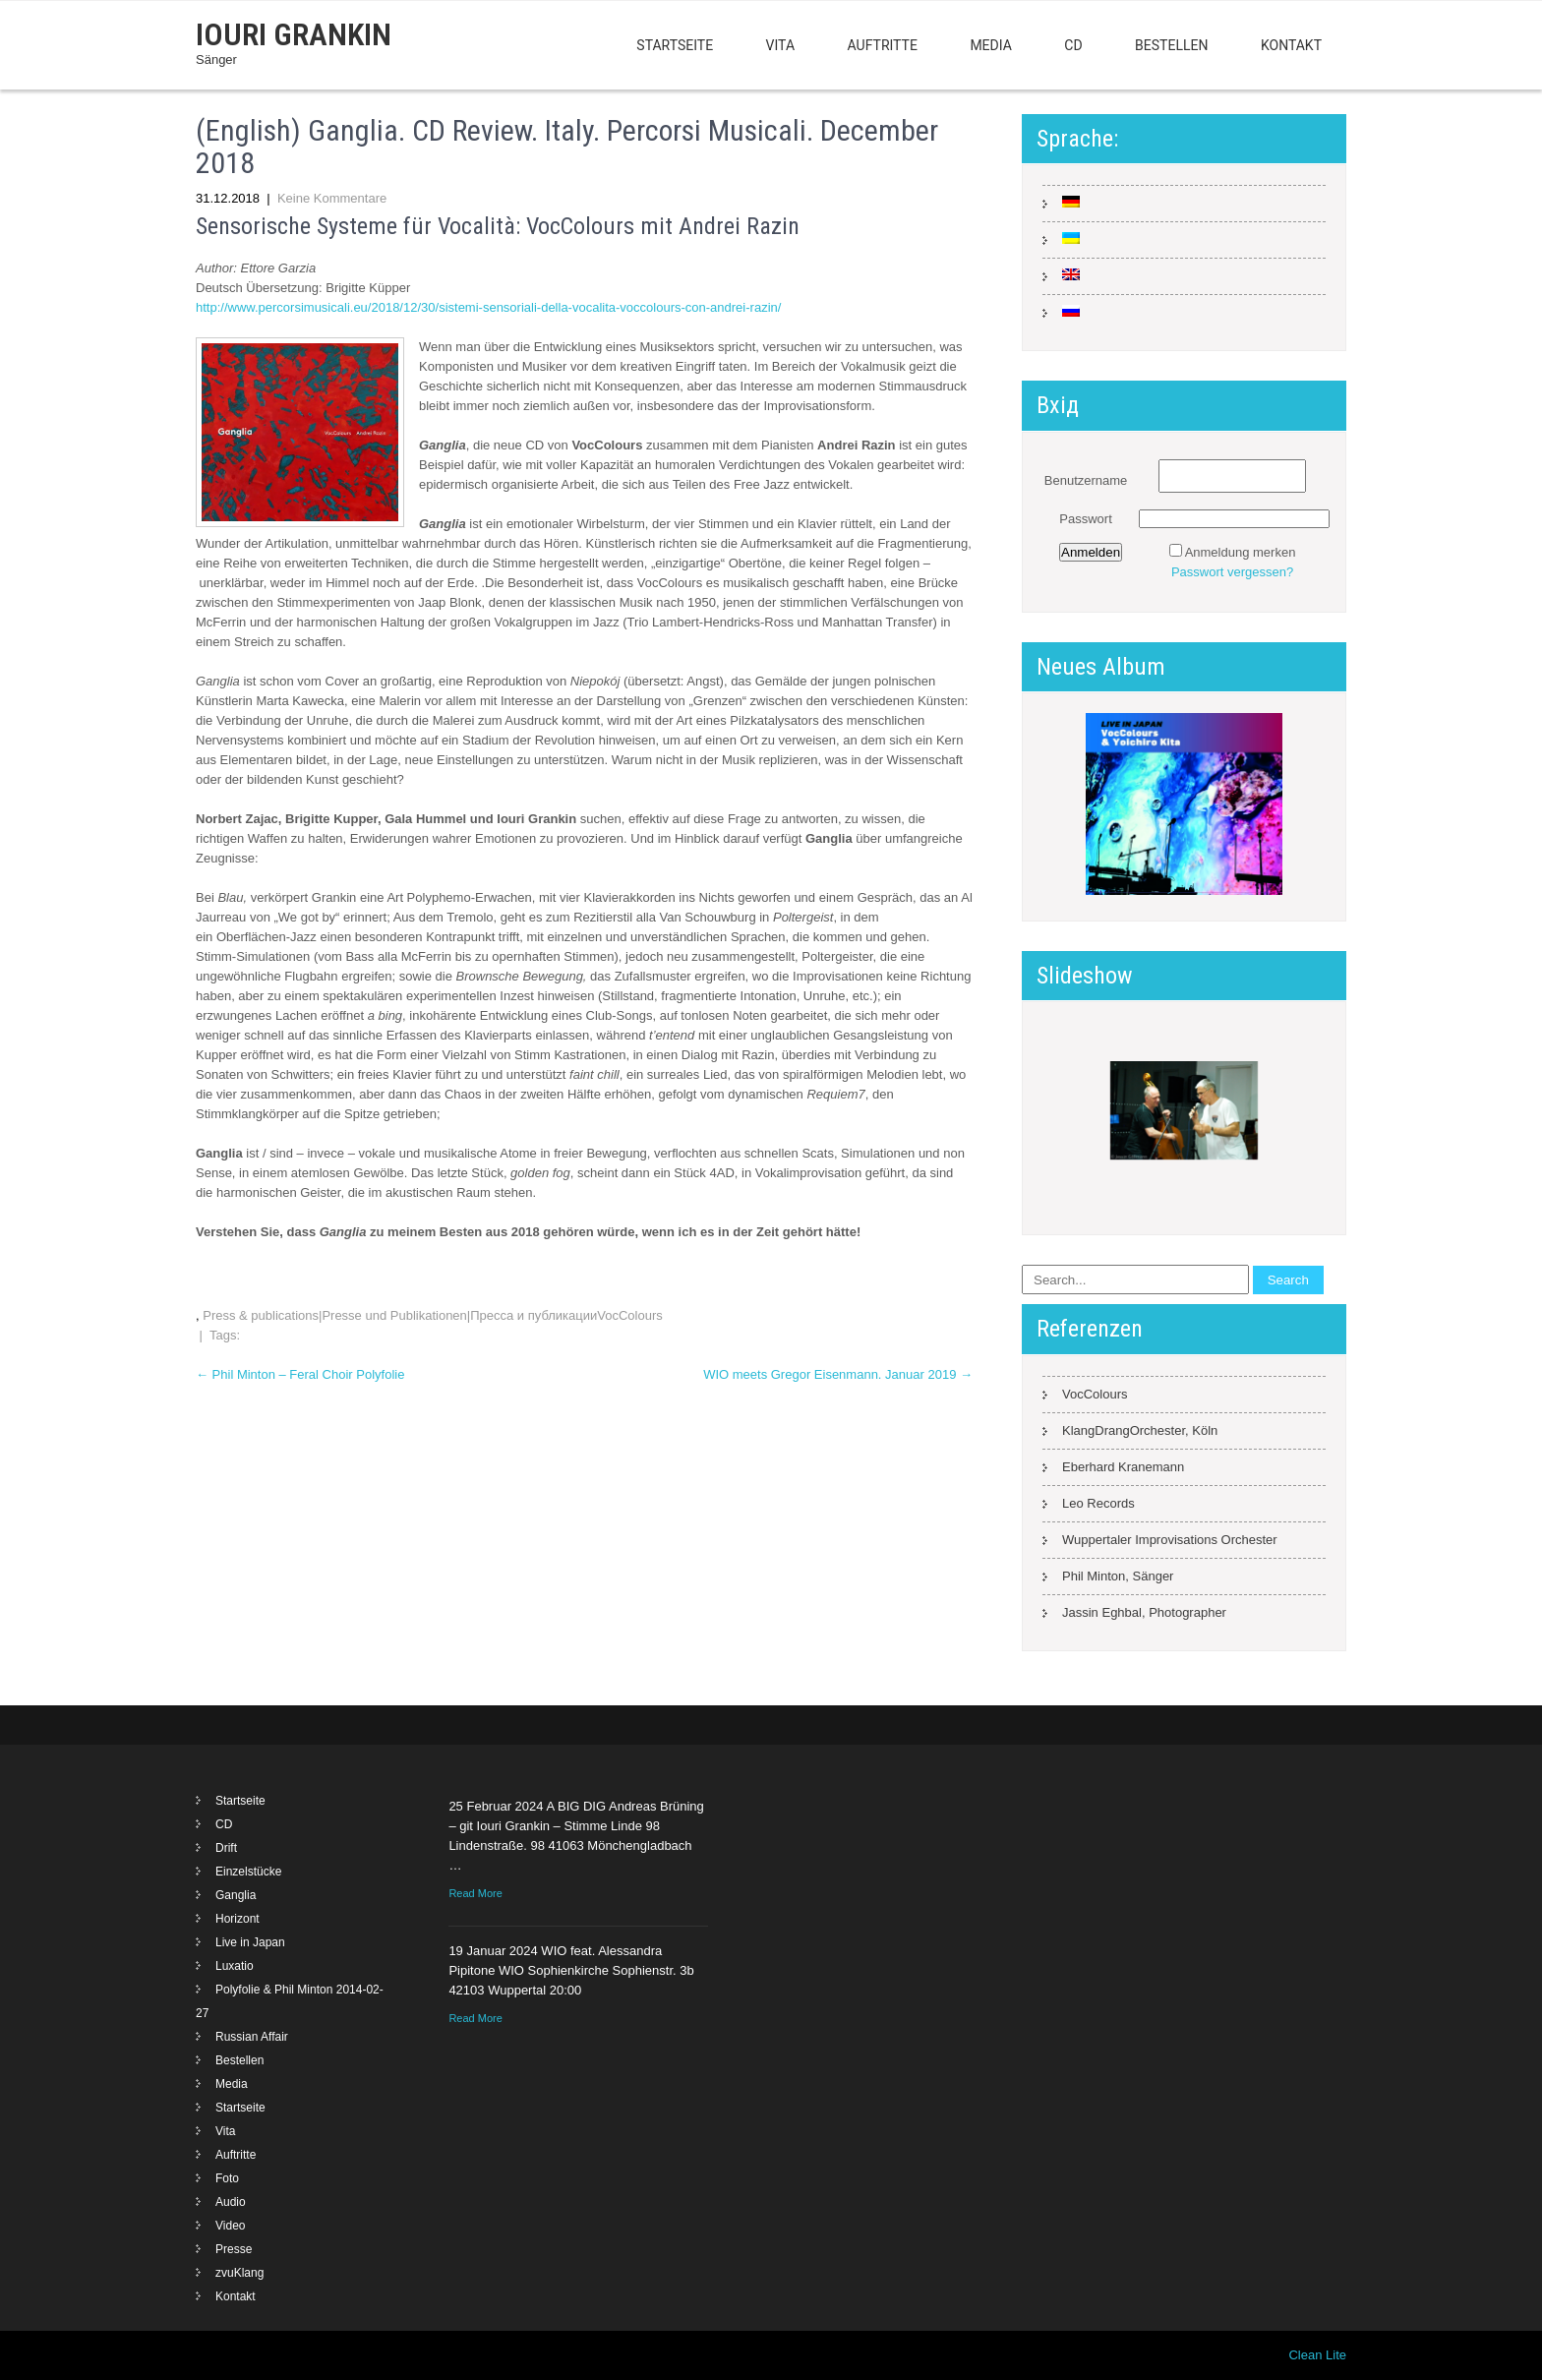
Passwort (1085, 518)
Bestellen (1171, 45)
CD (1073, 45)
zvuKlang (239, 2273)
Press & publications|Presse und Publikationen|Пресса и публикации (400, 1315)
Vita (780, 45)
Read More (475, 1893)
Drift (226, 1848)
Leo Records (1098, 1503)
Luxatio (234, 1966)
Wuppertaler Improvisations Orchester (1169, 1539)
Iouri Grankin (293, 34)
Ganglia (235, 1895)
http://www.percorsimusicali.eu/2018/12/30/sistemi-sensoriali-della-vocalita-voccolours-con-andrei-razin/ (488, 307)
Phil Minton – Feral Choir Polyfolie (300, 1374)
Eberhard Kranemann (1123, 1466)
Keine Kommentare (331, 198)
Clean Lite (1317, 2355)
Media (990, 45)
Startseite (674, 45)
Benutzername (1086, 480)
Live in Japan (250, 1942)
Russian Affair (251, 2037)
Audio (230, 2202)
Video (230, 2225)
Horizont (237, 1919)
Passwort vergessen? (1232, 572)
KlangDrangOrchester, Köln (1139, 1430)
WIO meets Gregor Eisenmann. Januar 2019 (838, 1374)
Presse (233, 2249)
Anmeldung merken (1240, 552)
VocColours (629, 1315)
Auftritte (883, 45)
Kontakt (1291, 45)
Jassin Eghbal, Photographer (1144, 1612)
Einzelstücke (248, 1871)
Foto (227, 2178)
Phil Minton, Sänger (1117, 1576)
